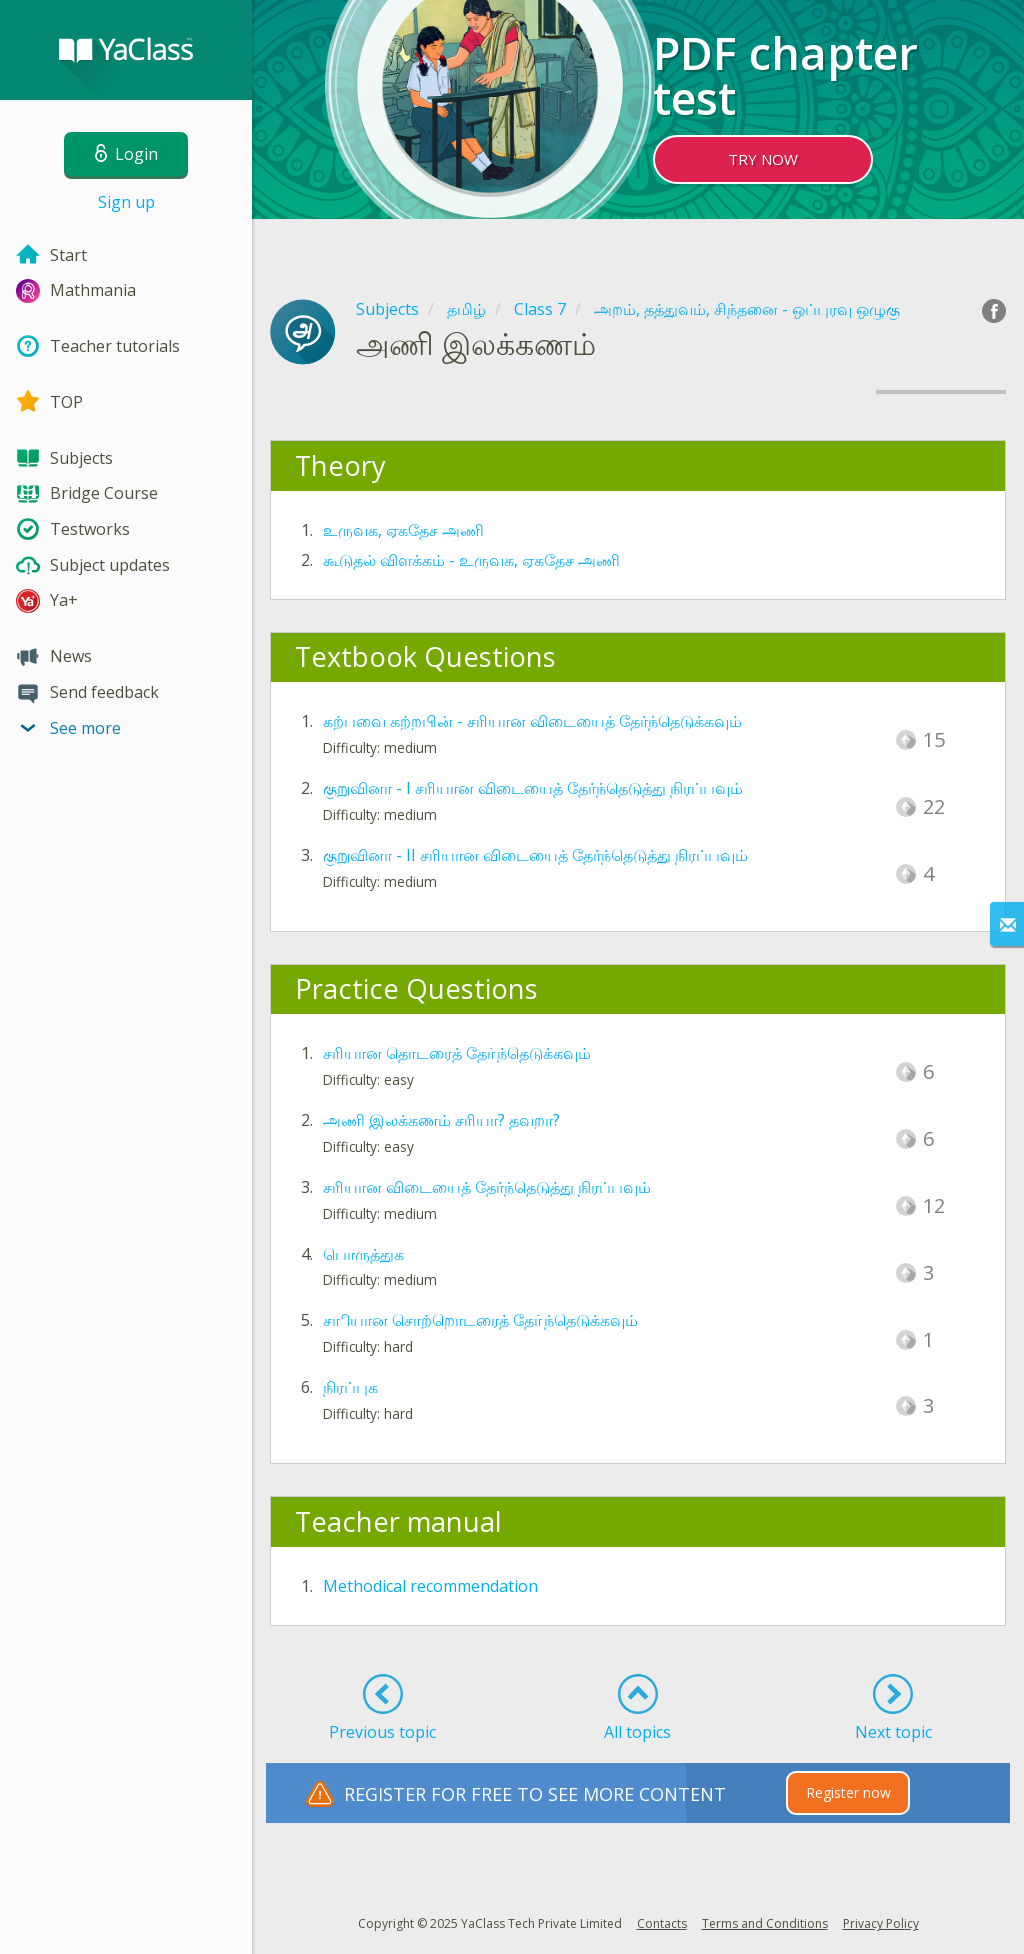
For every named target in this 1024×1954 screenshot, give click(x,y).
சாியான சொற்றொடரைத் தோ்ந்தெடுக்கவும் (480, 1320)
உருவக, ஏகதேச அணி (403, 530)
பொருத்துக (363, 1254)
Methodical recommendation (430, 1586)
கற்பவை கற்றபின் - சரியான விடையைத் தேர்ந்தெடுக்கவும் (532, 721)
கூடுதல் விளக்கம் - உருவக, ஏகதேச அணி (471, 560)
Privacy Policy (881, 1923)
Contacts (662, 1923)
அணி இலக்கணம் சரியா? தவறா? (441, 1120)
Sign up (126, 202)
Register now (848, 1792)
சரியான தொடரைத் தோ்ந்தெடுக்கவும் (457, 1053)
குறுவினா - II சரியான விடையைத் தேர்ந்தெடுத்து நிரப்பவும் (535, 855)
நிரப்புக (350, 1387)
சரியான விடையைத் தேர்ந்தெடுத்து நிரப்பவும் (487, 1187)
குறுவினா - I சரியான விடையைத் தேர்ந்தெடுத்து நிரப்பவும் (533, 788)
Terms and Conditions (765, 1923)
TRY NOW (763, 159)
